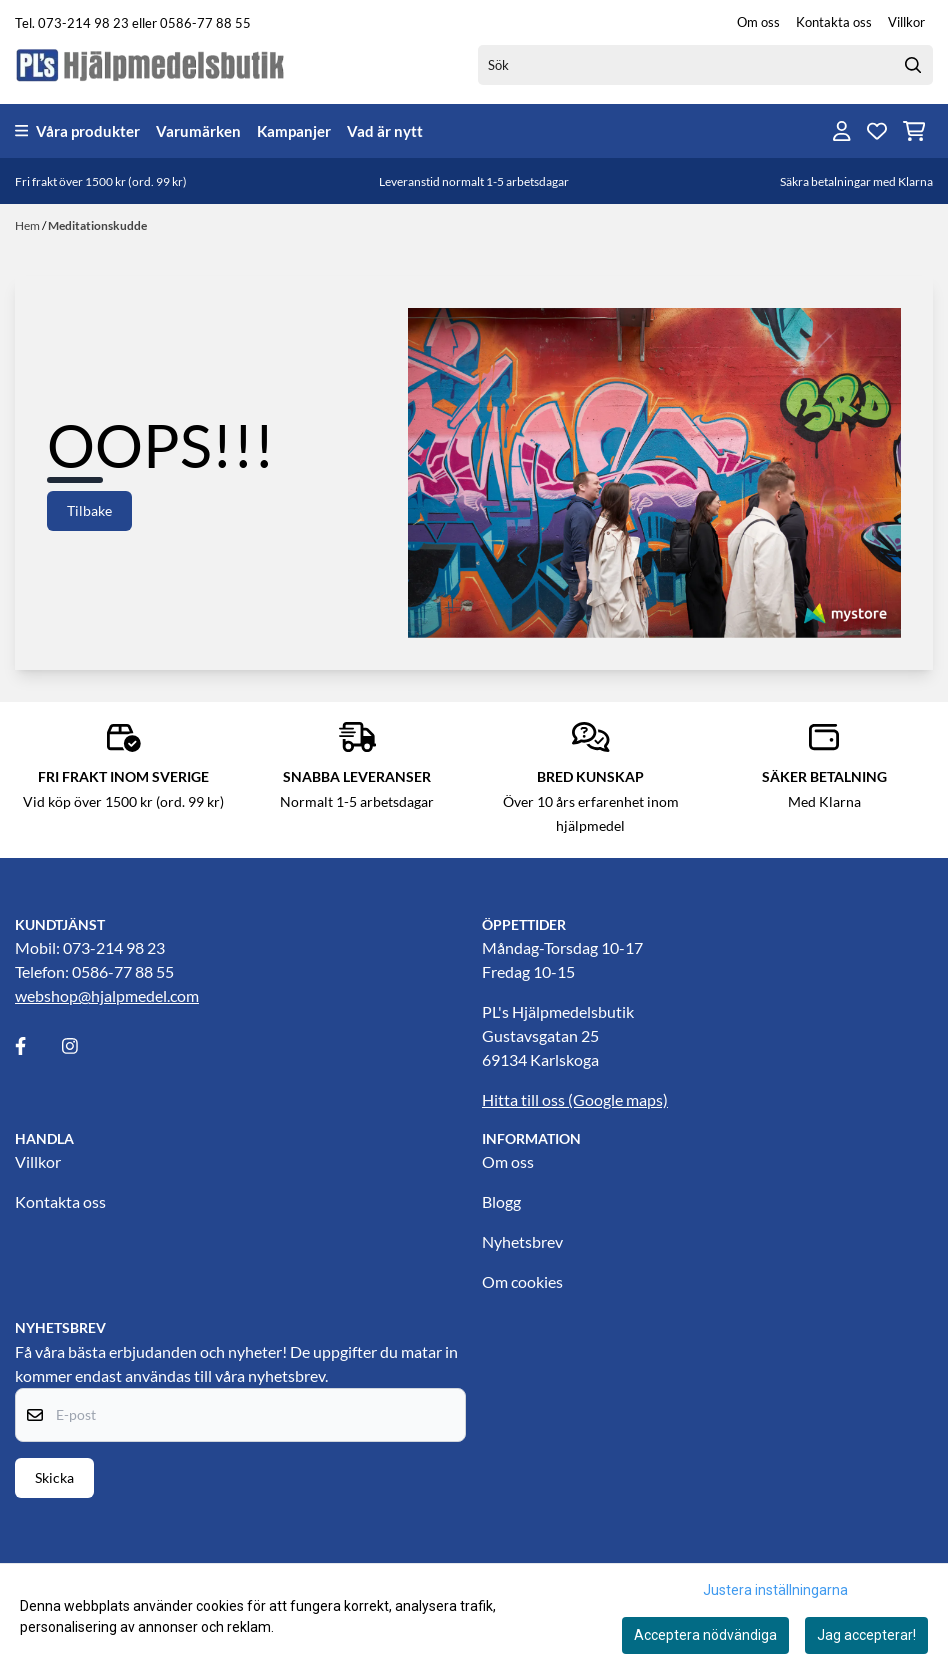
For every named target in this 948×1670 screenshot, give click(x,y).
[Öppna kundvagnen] (914, 131)
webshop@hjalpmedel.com (107, 995)
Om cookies (522, 1281)
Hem (28, 225)
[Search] (913, 65)
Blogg (501, 1201)
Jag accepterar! (866, 1635)
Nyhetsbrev (522, 1241)
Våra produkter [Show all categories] (77, 131)
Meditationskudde (97, 225)
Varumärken (198, 131)
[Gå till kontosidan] (842, 131)
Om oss (758, 22)
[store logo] (151, 64)
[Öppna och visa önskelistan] (877, 131)
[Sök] (705, 65)
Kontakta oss (834, 22)
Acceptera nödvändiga (705, 1635)
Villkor (906, 22)
